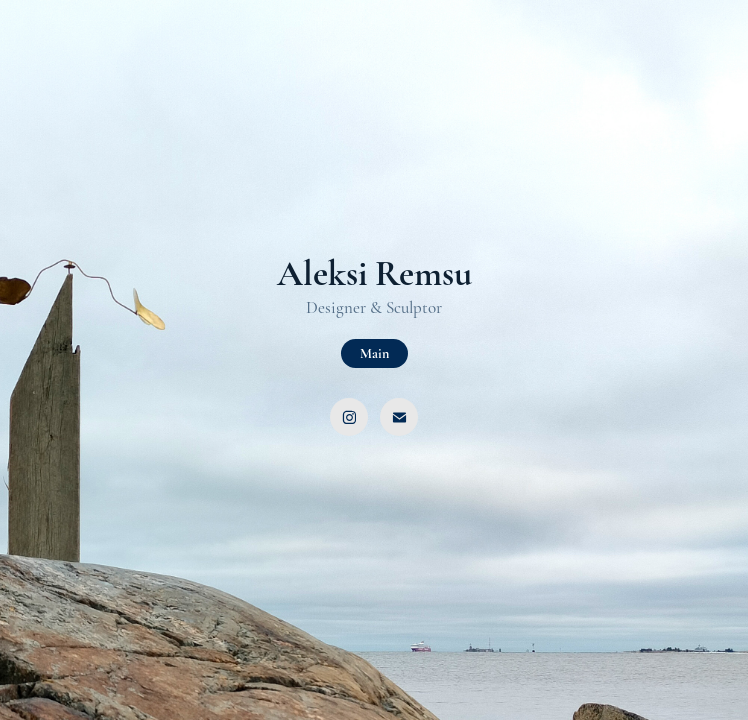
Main (374, 353)
